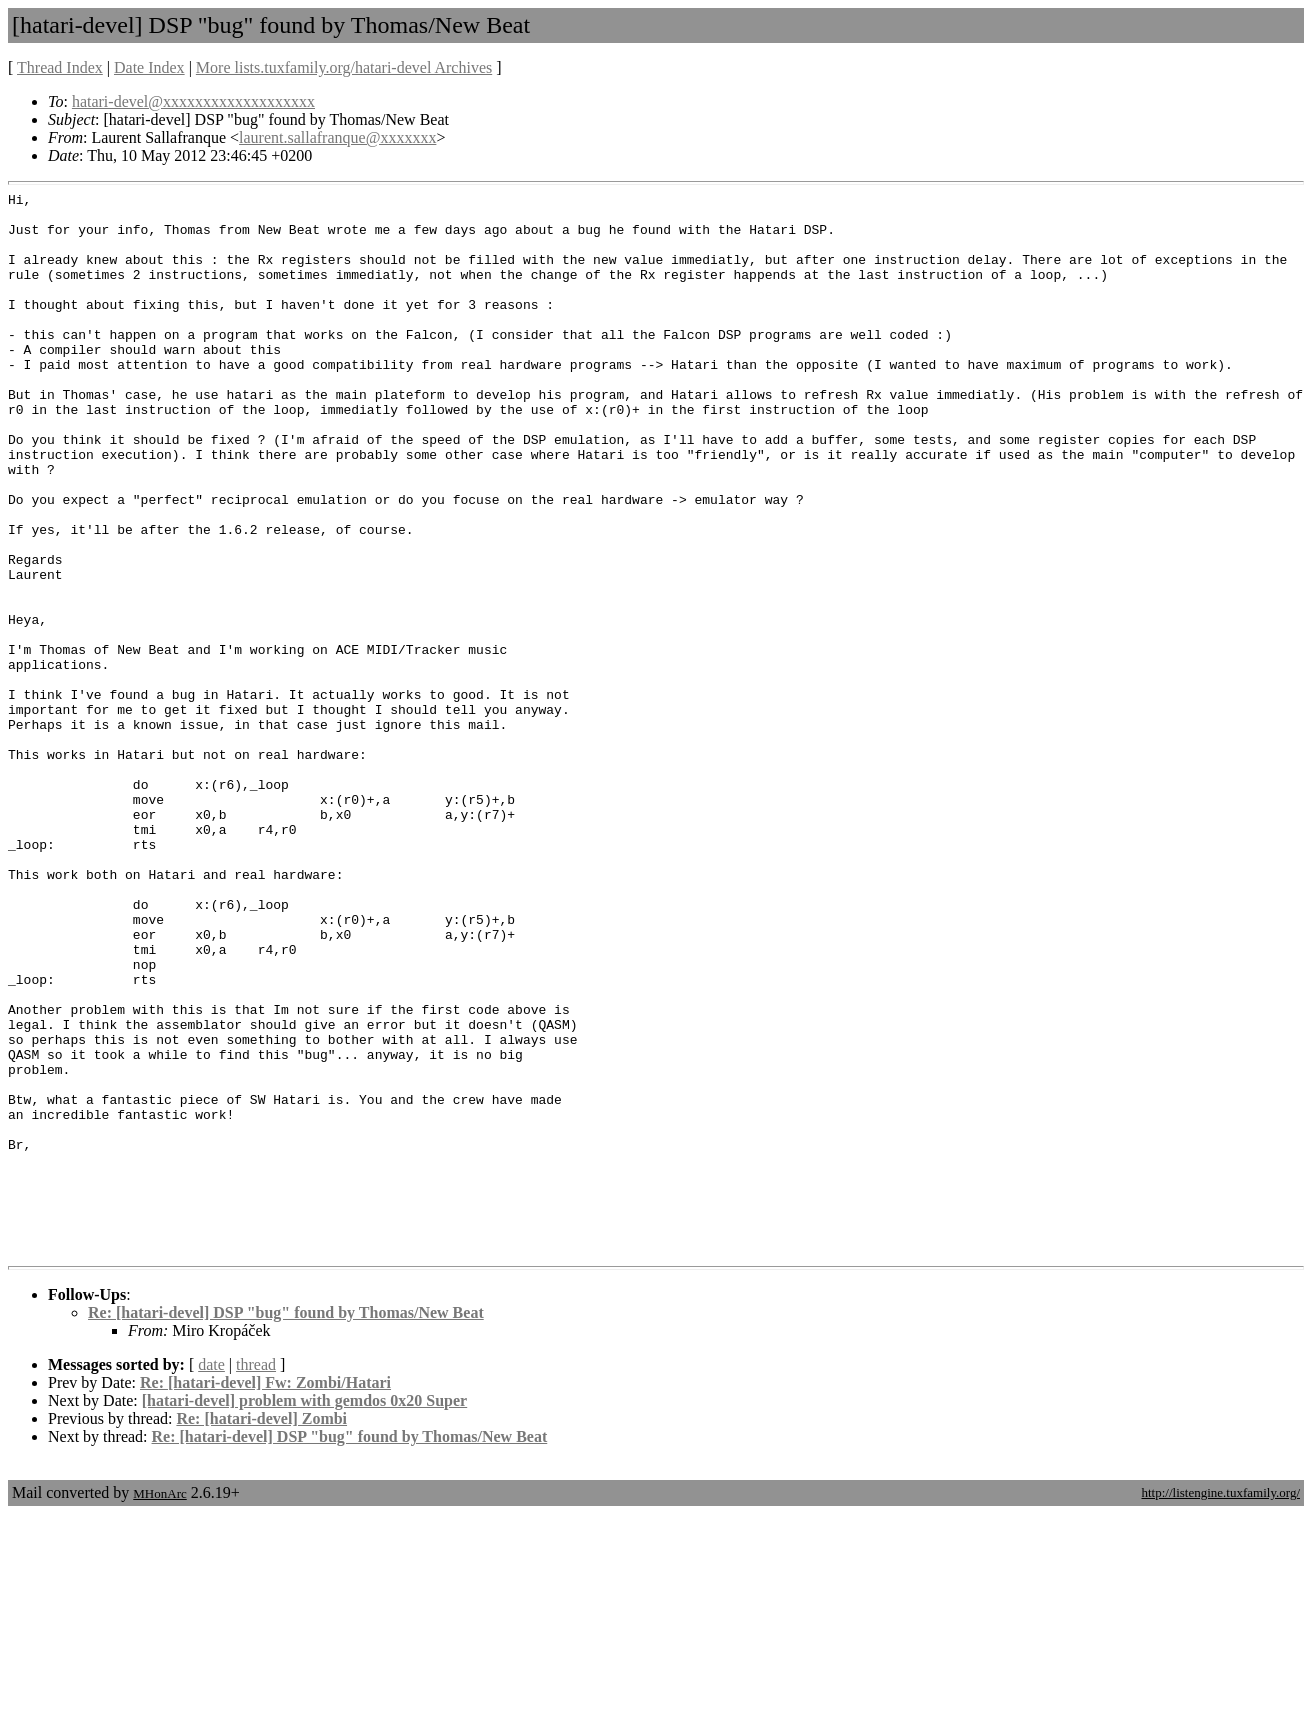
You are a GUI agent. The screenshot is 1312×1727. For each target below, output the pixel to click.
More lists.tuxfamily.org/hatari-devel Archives (344, 67)
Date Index (149, 67)
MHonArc (159, 1706)
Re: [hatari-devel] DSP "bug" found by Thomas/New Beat (286, 1525)
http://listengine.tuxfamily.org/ (1220, 1705)
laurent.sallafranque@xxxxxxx (337, 137)
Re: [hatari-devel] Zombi (261, 1631)
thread (256, 1577)
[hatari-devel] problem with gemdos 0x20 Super (304, 1613)
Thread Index (60, 67)
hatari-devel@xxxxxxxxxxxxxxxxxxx (193, 101)
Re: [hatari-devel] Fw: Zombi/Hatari (265, 1595)
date (211, 1577)
